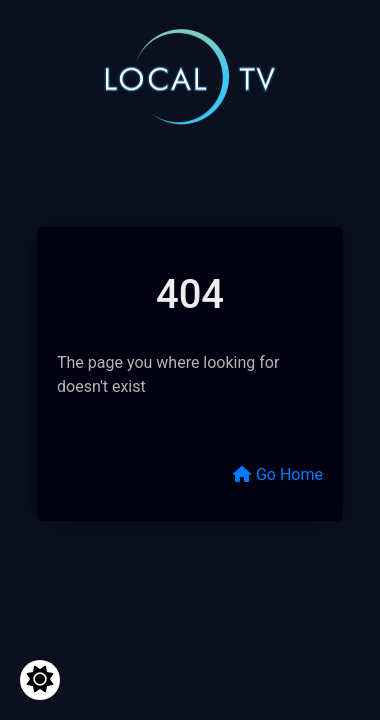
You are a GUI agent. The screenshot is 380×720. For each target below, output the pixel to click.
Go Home (277, 474)
